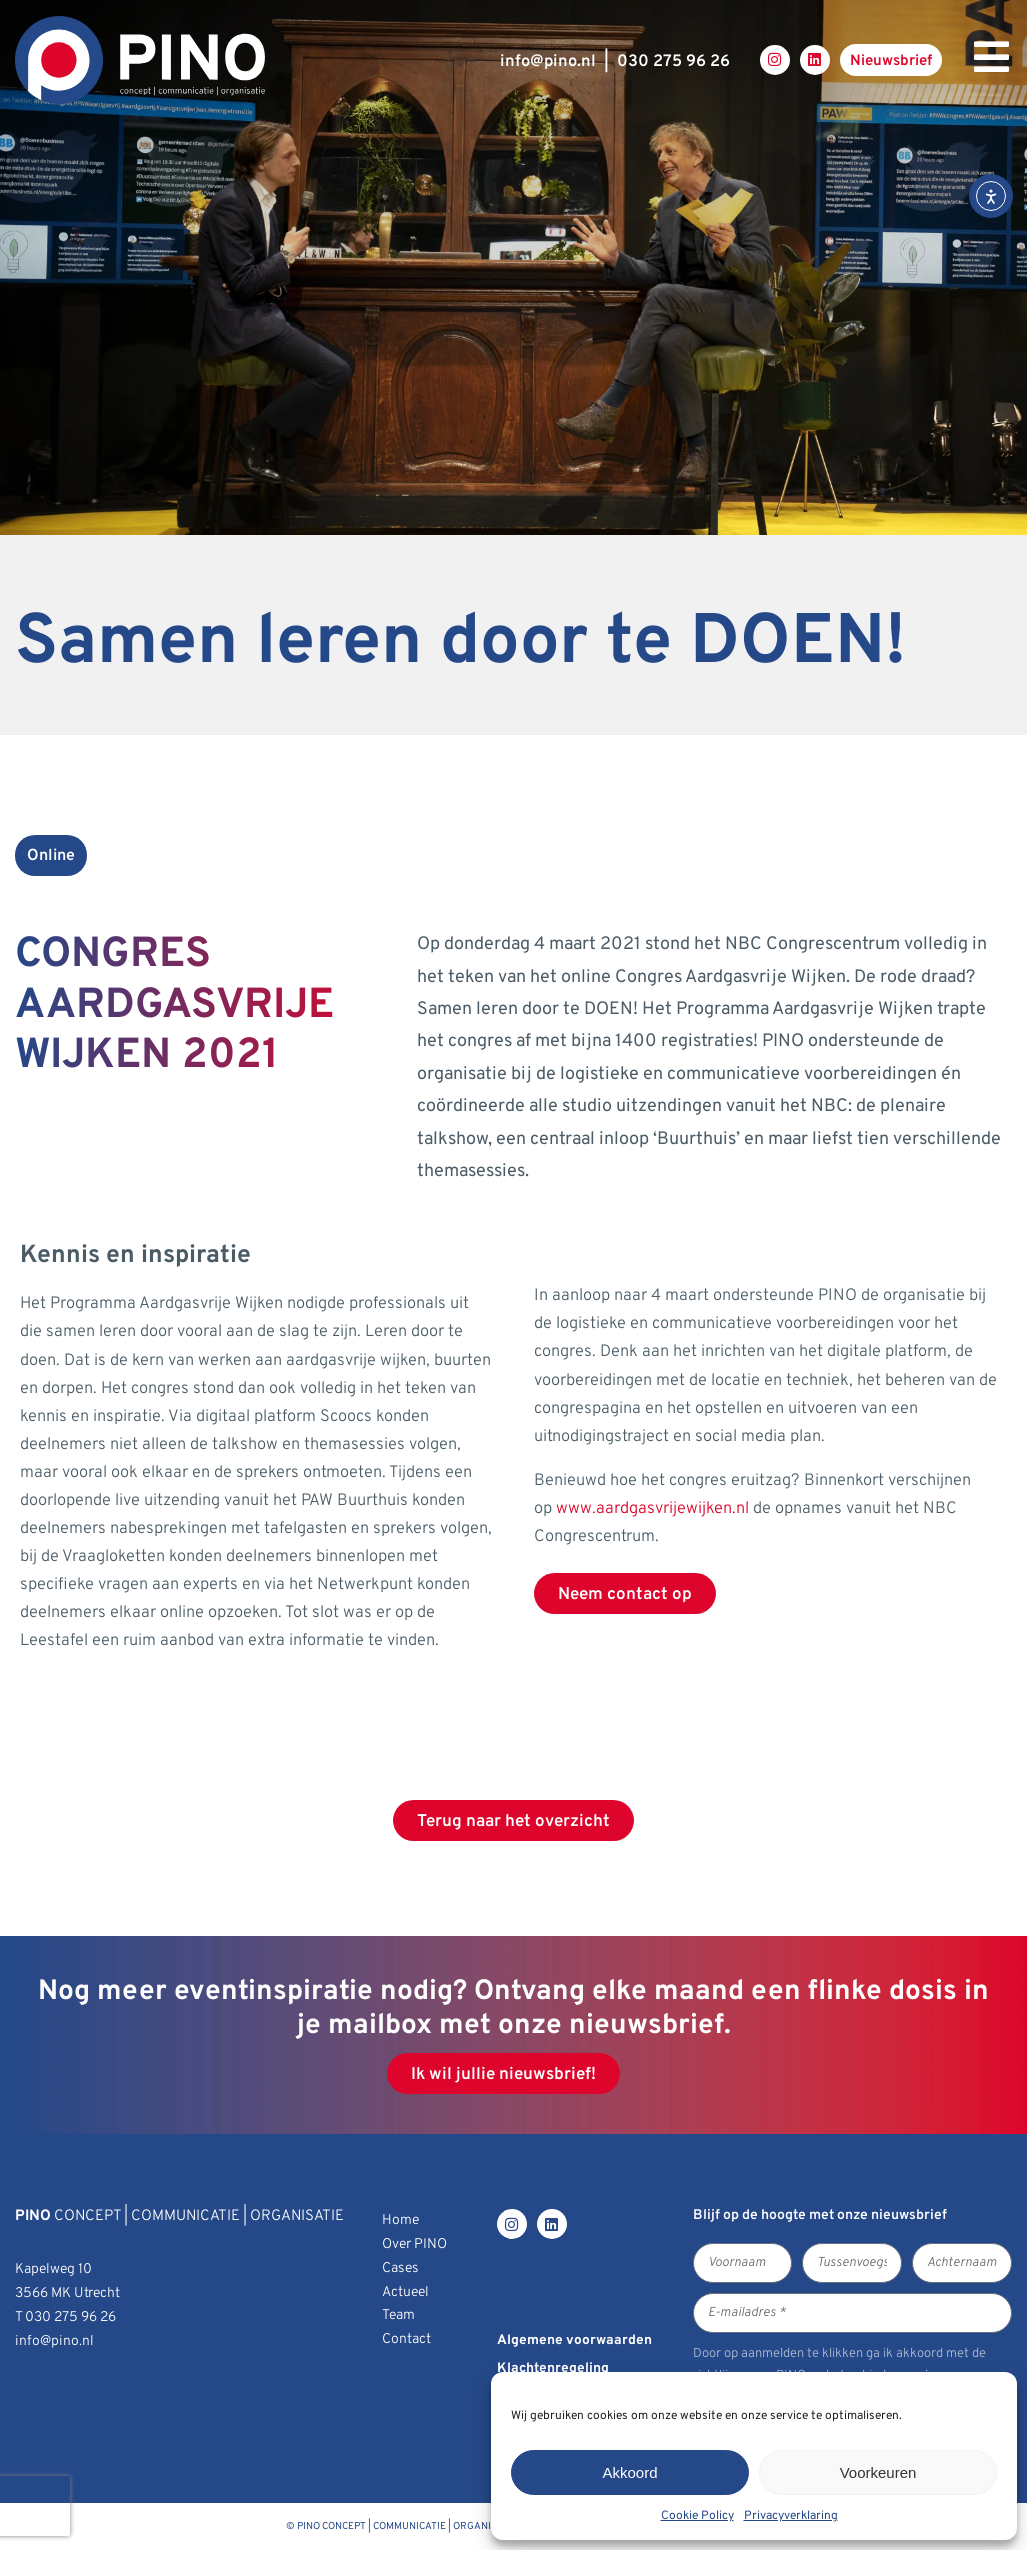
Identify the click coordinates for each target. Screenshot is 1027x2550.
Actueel (405, 2292)
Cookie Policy (697, 2516)
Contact (406, 2339)
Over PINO (414, 2244)
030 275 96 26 (673, 61)
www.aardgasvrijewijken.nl (652, 1508)
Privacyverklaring (791, 2516)
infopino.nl (548, 61)
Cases (400, 2268)
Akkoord (629, 2472)
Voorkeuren (878, 2472)
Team (398, 2315)
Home (400, 2220)
